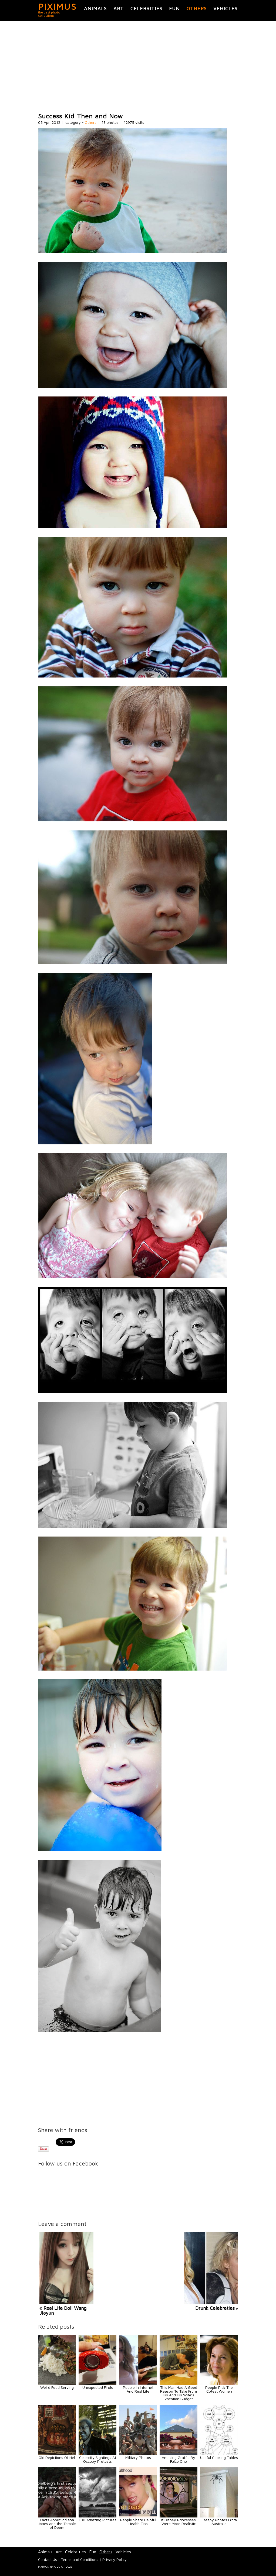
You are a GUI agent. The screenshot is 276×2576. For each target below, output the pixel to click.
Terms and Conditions (79, 2559)
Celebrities (146, 8)
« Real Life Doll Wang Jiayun (62, 2310)
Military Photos (138, 2457)
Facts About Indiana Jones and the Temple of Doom (57, 2523)
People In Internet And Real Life (138, 2389)
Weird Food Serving (57, 2387)
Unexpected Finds (97, 2387)
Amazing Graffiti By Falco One (178, 2459)
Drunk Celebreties (215, 2308)
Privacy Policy (114, 2559)
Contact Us (47, 2559)
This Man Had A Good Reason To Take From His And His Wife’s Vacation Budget (178, 2393)
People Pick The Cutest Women (219, 2389)
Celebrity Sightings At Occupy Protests (97, 2459)
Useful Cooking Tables (219, 2457)
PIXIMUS (57, 6)
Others (197, 8)
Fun (174, 8)
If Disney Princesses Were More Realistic (178, 2521)
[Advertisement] (138, 67)
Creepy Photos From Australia (219, 2521)
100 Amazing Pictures (97, 2519)
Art (118, 8)
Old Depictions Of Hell (57, 2457)
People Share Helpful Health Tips (138, 2521)
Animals (95, 8)
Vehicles (225, 8)
